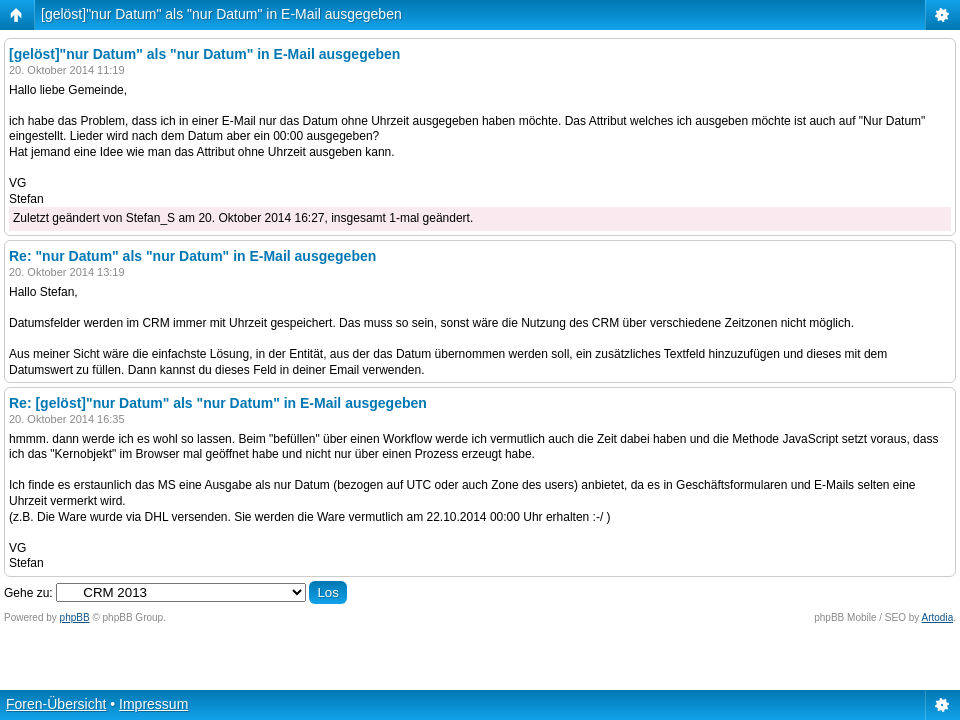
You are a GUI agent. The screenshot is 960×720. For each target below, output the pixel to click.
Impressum (153, 704)
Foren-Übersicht (56, 704)
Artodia (938, 617)
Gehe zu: (28, 593)
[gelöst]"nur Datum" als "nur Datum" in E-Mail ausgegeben (221, 14)
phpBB (75, 617)
